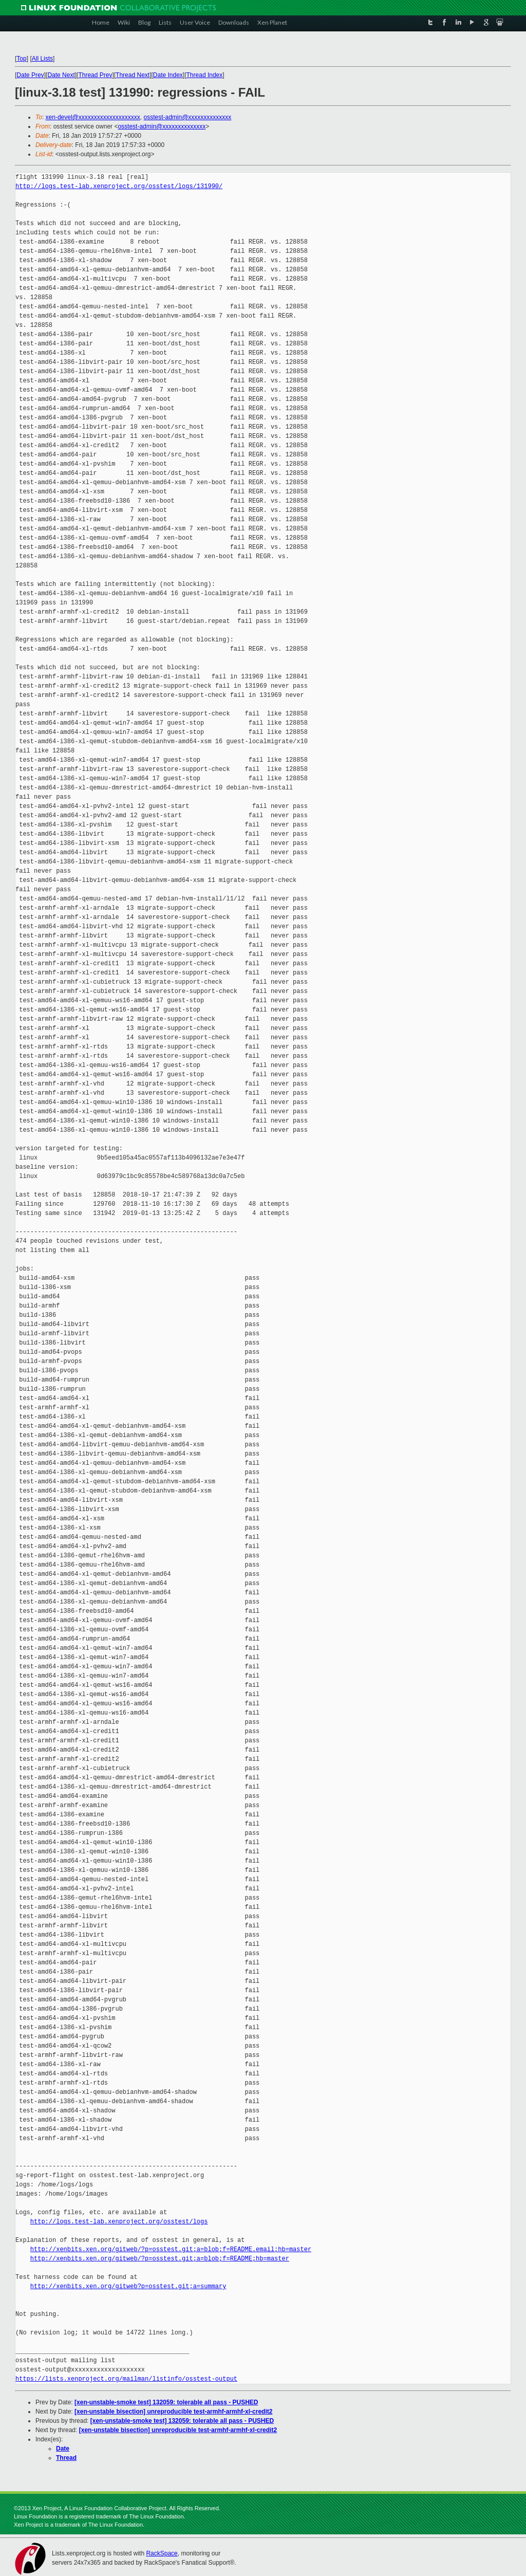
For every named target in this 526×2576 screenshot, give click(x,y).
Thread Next (132, 75)
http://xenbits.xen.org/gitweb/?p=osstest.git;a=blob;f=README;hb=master (159, 2258)
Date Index (168, 75)
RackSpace (161, 2553)
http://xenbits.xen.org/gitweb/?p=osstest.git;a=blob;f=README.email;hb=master (170, 2249)
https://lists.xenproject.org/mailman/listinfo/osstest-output (126, 2379)
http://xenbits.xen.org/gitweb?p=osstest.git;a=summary (128, 2286)
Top (21, 58)
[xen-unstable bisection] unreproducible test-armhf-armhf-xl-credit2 (173, 2411)
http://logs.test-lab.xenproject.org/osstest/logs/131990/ (118, 186)
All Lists (42, 58)
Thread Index (204, 75)
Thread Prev (95, 75)
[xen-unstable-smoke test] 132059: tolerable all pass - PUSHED (166, 2402)
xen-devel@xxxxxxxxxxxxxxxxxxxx (93, 117)
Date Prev (30, 75)
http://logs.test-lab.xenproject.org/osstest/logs (119, 2221)
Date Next (60, 75)
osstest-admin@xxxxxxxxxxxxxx (187, 117)
